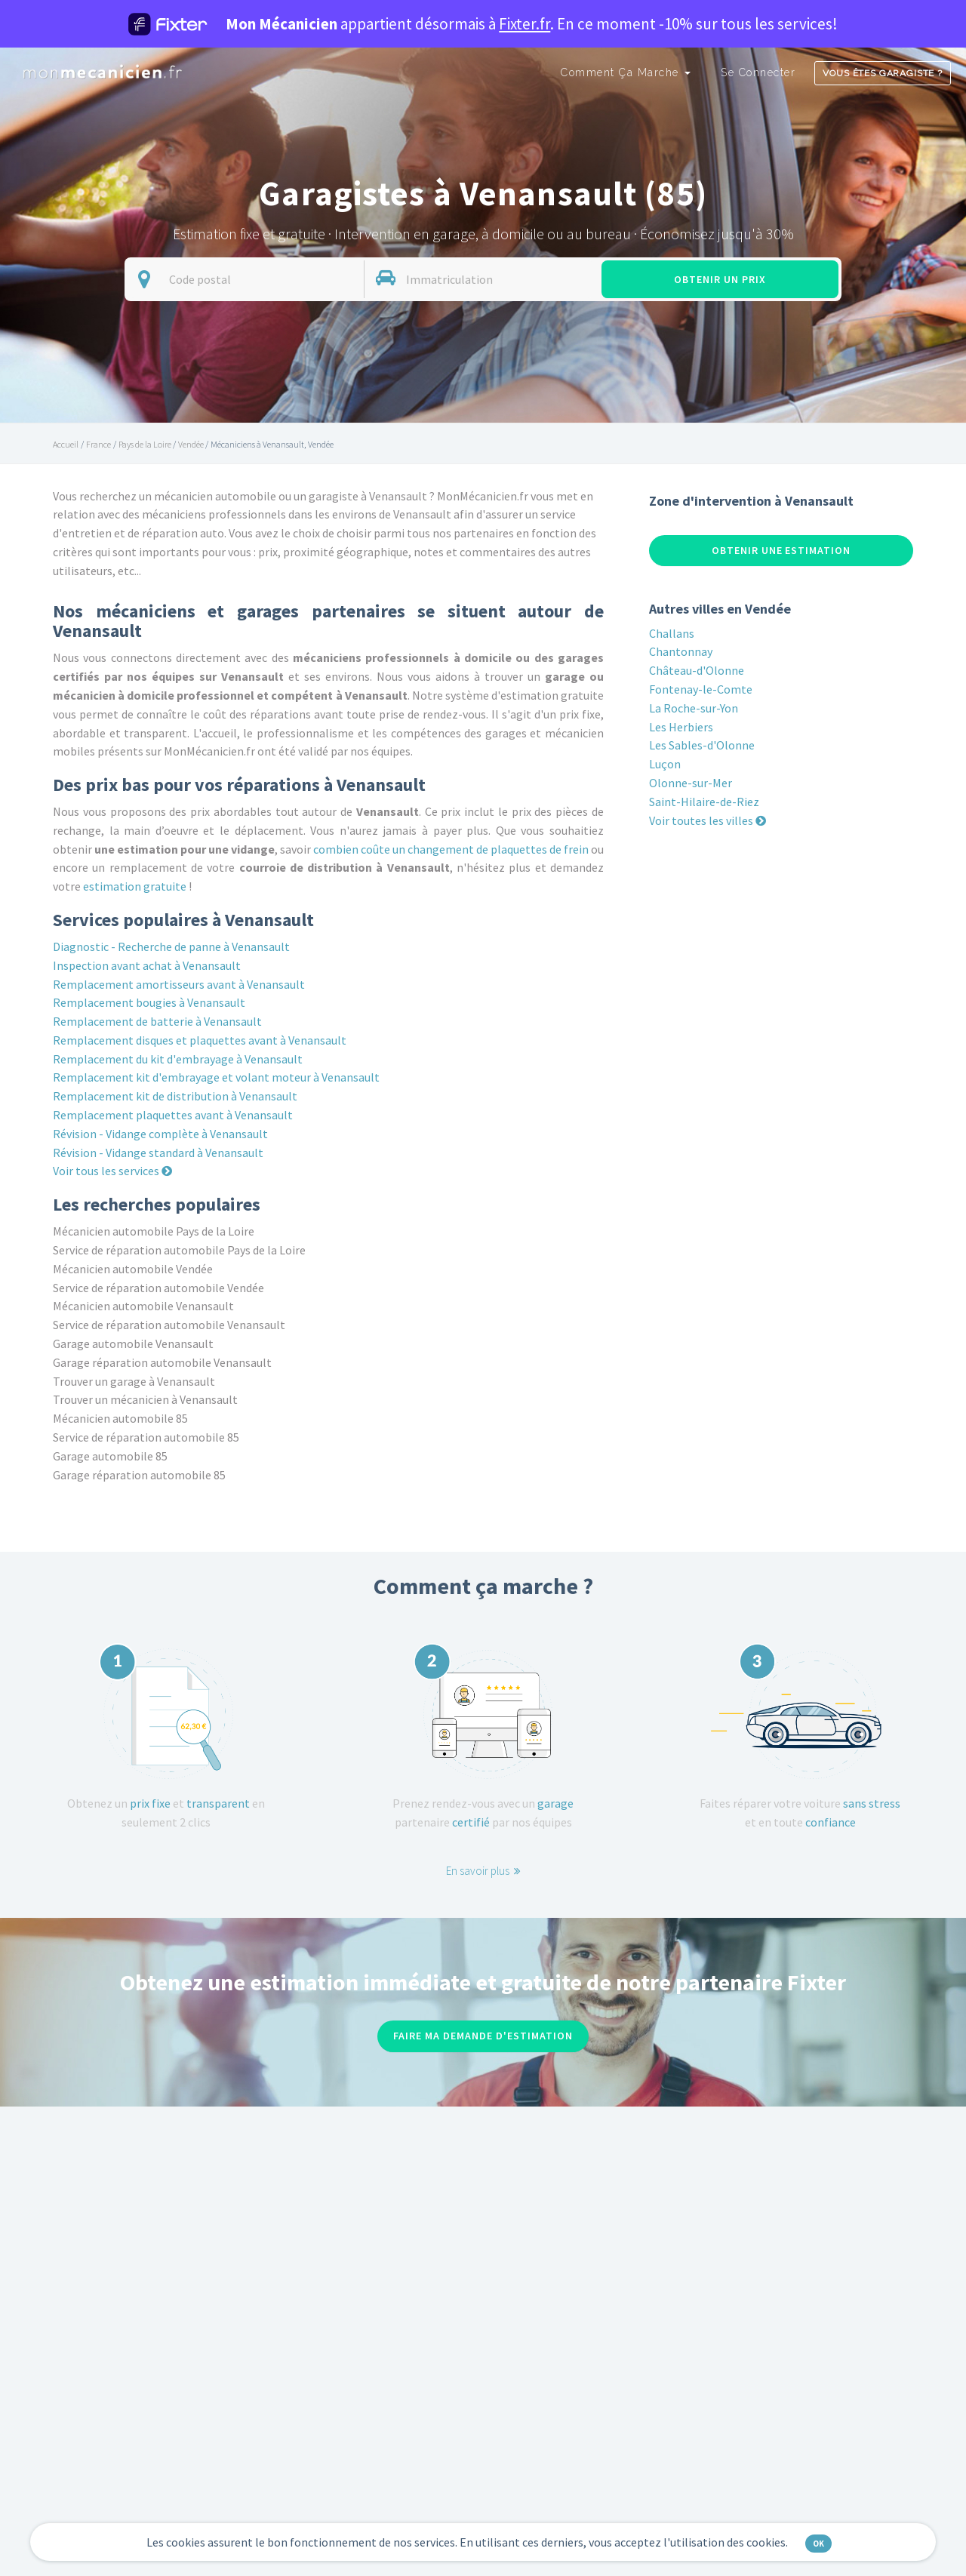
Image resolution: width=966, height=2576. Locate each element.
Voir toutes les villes (707, 820)
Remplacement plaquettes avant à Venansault (173, 1114)
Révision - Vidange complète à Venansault (160, 1133)
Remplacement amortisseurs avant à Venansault (179, 984)
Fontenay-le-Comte (700, 689)
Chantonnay (680, 651)
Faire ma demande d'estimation (482, 2035)
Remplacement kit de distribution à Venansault (175, 1095)
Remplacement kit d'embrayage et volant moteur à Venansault (216, 1077)
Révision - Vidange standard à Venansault (158, 1152)
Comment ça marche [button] (626, 72)
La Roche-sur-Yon (693, 708)
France (98, 444)
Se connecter (758, 72)
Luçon (665, 763)
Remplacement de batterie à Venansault (157, 1021)
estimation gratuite (134, 886)
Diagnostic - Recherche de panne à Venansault (171, 946)
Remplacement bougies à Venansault (149, 1002)
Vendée (191, 444)
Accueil (65, 444)
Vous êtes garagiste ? (883, 73)
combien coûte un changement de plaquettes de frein (451, 849)
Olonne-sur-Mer (690, 782)
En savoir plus (483, 1871)
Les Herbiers (681, 726)
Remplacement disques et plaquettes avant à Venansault (199, 1040)
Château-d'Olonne (696, 670)
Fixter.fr (524, 24)
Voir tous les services (112, 1170)
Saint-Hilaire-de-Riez (704, 801)
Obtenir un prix (720, 279)
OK (818, 2543)
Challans (671, 633)
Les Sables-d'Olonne (702, 744)
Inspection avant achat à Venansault (147, 965)
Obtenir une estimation (781, 550)
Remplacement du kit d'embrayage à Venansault (178, 1058)
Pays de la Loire (144, 444)
